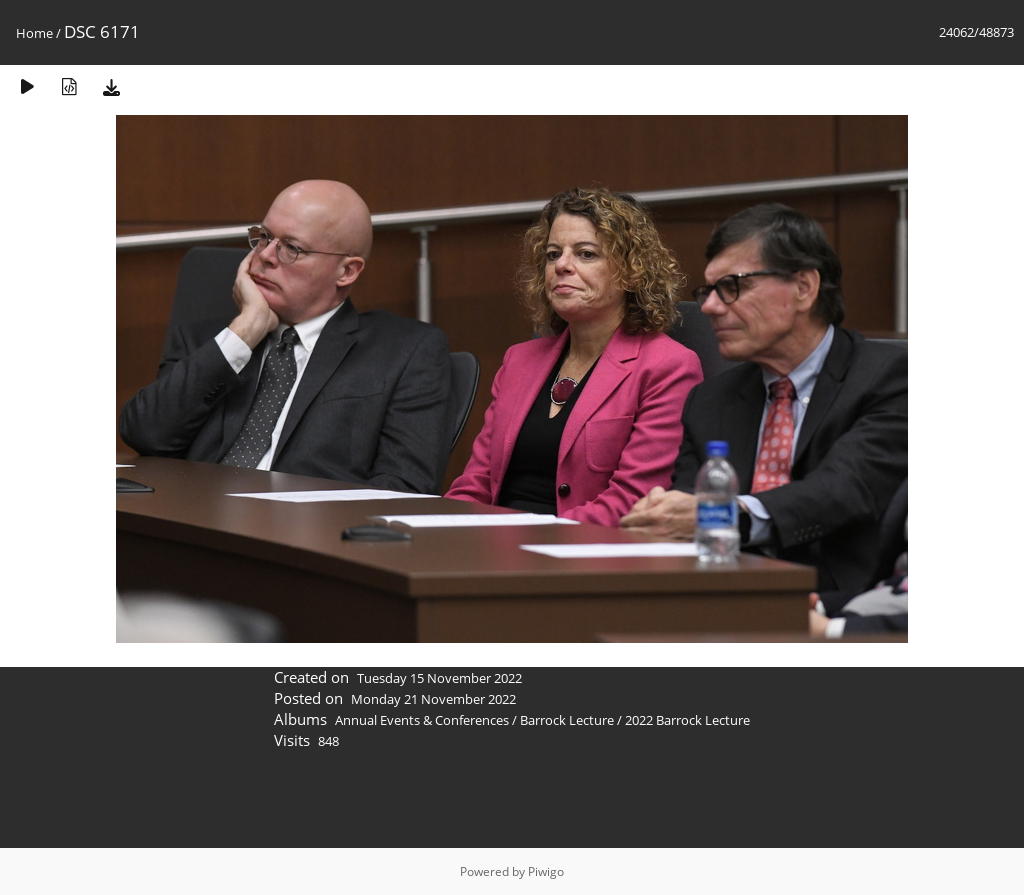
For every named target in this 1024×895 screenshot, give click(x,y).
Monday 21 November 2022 (433, 699)
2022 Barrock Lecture (687, 720)
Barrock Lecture (567, 720)
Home (34, 33)
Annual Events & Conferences (422, 720)
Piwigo (546, 871)
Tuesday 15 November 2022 (439, 678)
